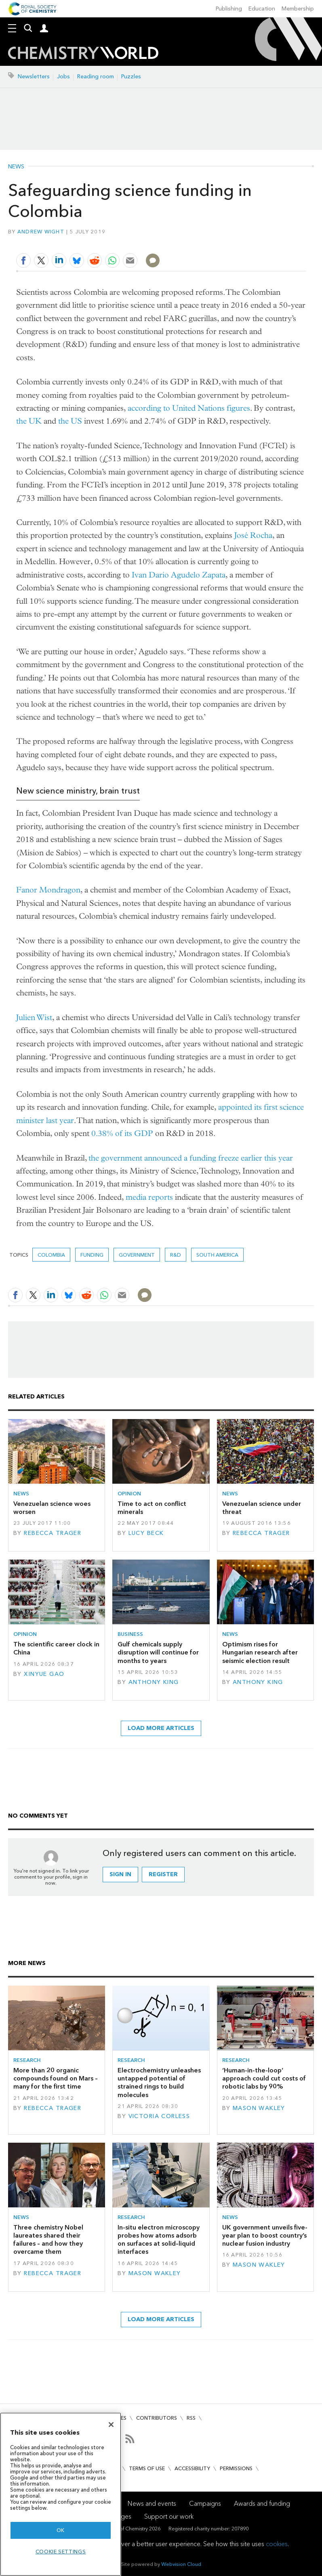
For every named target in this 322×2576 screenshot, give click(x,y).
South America (217, 1255)
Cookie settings (61, 2552)
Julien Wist (34, 1017)
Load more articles (161, 1728)
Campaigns (205, 2503)
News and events (152, 2503)
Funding (91, 1255)
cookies (277, 2544)
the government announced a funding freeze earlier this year (190, 1158)
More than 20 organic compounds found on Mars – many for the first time (55, 2078)
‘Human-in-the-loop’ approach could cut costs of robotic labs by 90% (264, 2078)
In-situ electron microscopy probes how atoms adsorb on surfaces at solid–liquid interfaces (159, 2239)
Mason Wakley (259, 2108)
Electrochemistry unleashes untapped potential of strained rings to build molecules (159, 2082)
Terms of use (147, 2468)
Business (130, 1634)
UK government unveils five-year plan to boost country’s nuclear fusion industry (264, 2235)
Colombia (51, 1255)
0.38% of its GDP (122, 1133)
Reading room (95, 76)
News (16, 167)
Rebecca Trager (52, 1533)
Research (27, 2060)
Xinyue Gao (44, 1674)
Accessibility (192, 2468)
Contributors (156, 2418)
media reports (149, 1197)
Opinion (129, 1494)
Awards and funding (262, 2503)
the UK (29, 421)
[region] (60, 2494)
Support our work (169, 2516)
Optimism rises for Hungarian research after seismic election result (260, 1652)
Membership (298, 8)
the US (70, 421)
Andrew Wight (40, 232)
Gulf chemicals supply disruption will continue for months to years (158, 1652)
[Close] (111, 2424)
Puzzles (131, 76)
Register (163, 1874)
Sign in (120, 1874)
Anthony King (153, 1682)
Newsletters (34, 76)
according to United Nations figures (189, 408)
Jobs (63, 76)
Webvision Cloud (181, 2564)
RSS (191, 2418)
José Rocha (253, 535)
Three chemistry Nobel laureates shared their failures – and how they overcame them (48, 2239)
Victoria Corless (159, 2116)
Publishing (229, 8)
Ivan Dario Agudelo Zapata (178, 574)
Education (261, 8)
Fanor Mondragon (48, 889)
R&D (175, 1255)
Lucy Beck (146, 1533)
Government (137, 1255)
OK (61, 2530)
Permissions (236, 2468)
